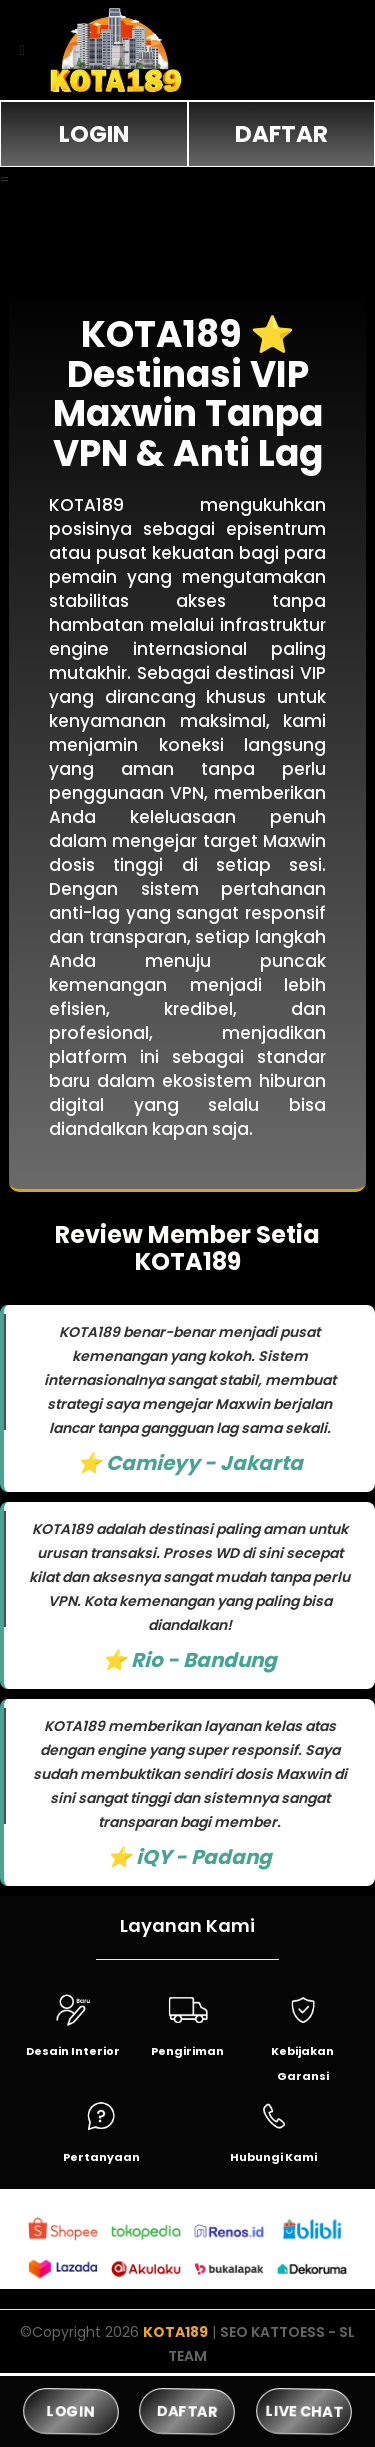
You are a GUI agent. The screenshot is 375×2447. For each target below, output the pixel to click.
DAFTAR (281, 134)
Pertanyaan (101, 2157)
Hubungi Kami (273, 2157)
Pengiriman (187, 2051)
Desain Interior (73, 2051)
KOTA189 (175, 2332)
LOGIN (94, 134)
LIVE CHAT (303, 2410)
